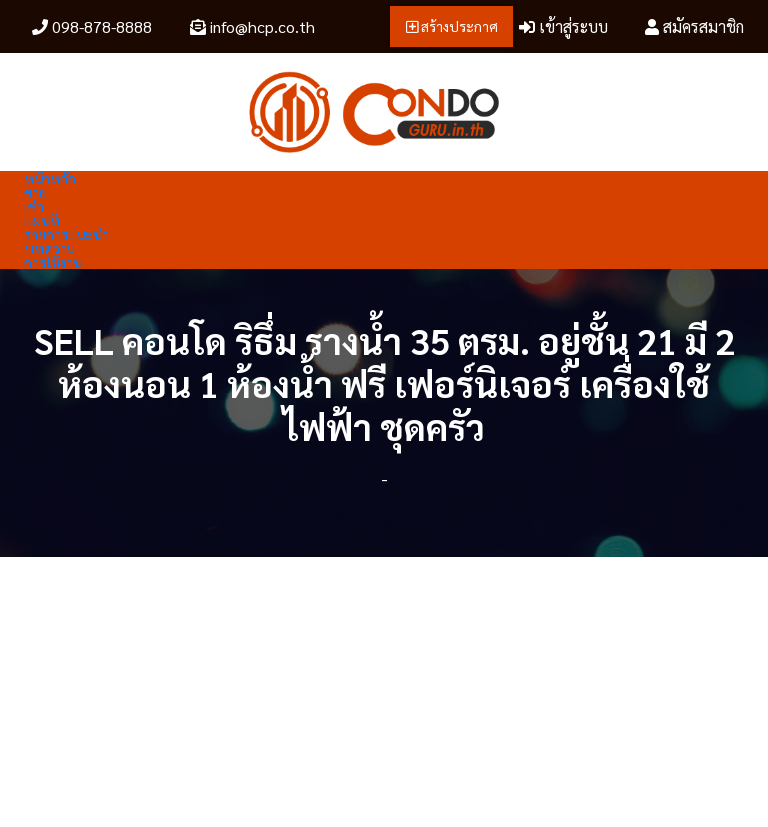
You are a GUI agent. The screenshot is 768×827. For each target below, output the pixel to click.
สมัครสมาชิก (694, 26)
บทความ (49, 248)
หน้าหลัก (50, 178)
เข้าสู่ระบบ (563, 26)
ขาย (35, 192)
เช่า (34, 206)
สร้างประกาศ (452, 26)
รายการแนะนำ (66, 234)
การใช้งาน (53, 262)
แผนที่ (42, 220)
